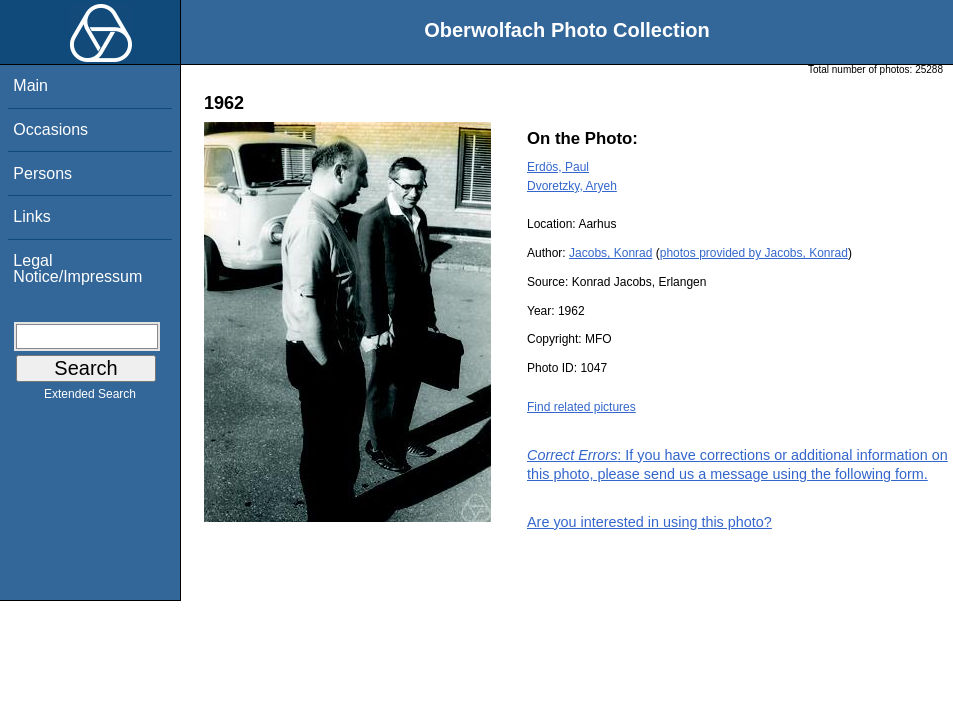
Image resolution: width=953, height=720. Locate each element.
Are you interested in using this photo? (649, 522)
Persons (42, 173)
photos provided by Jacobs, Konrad (754, 253)
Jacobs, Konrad (610, 253)
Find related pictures (581, 407)
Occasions (50, 129)
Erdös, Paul (558, 167)
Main (30, 85)
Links (31, 216)
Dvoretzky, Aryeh (572, 186)
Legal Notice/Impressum (77, 268)
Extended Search (90, 398)
